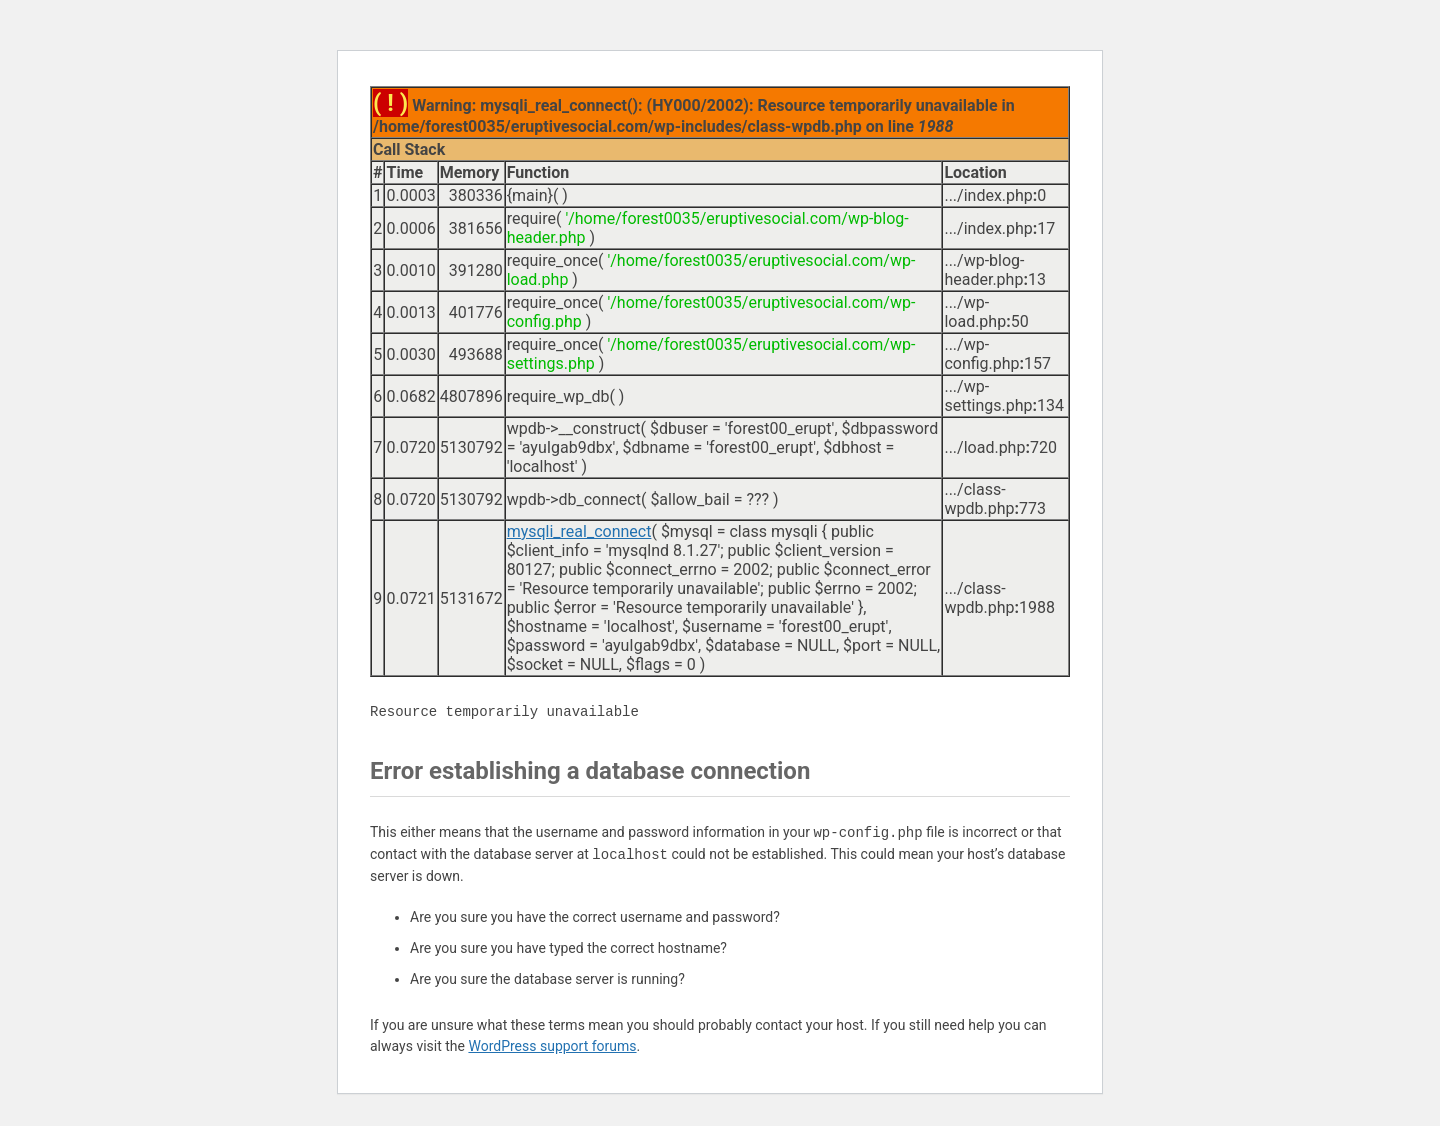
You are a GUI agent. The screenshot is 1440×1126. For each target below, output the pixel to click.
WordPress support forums (552, 1046)
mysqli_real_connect (579, 531)
